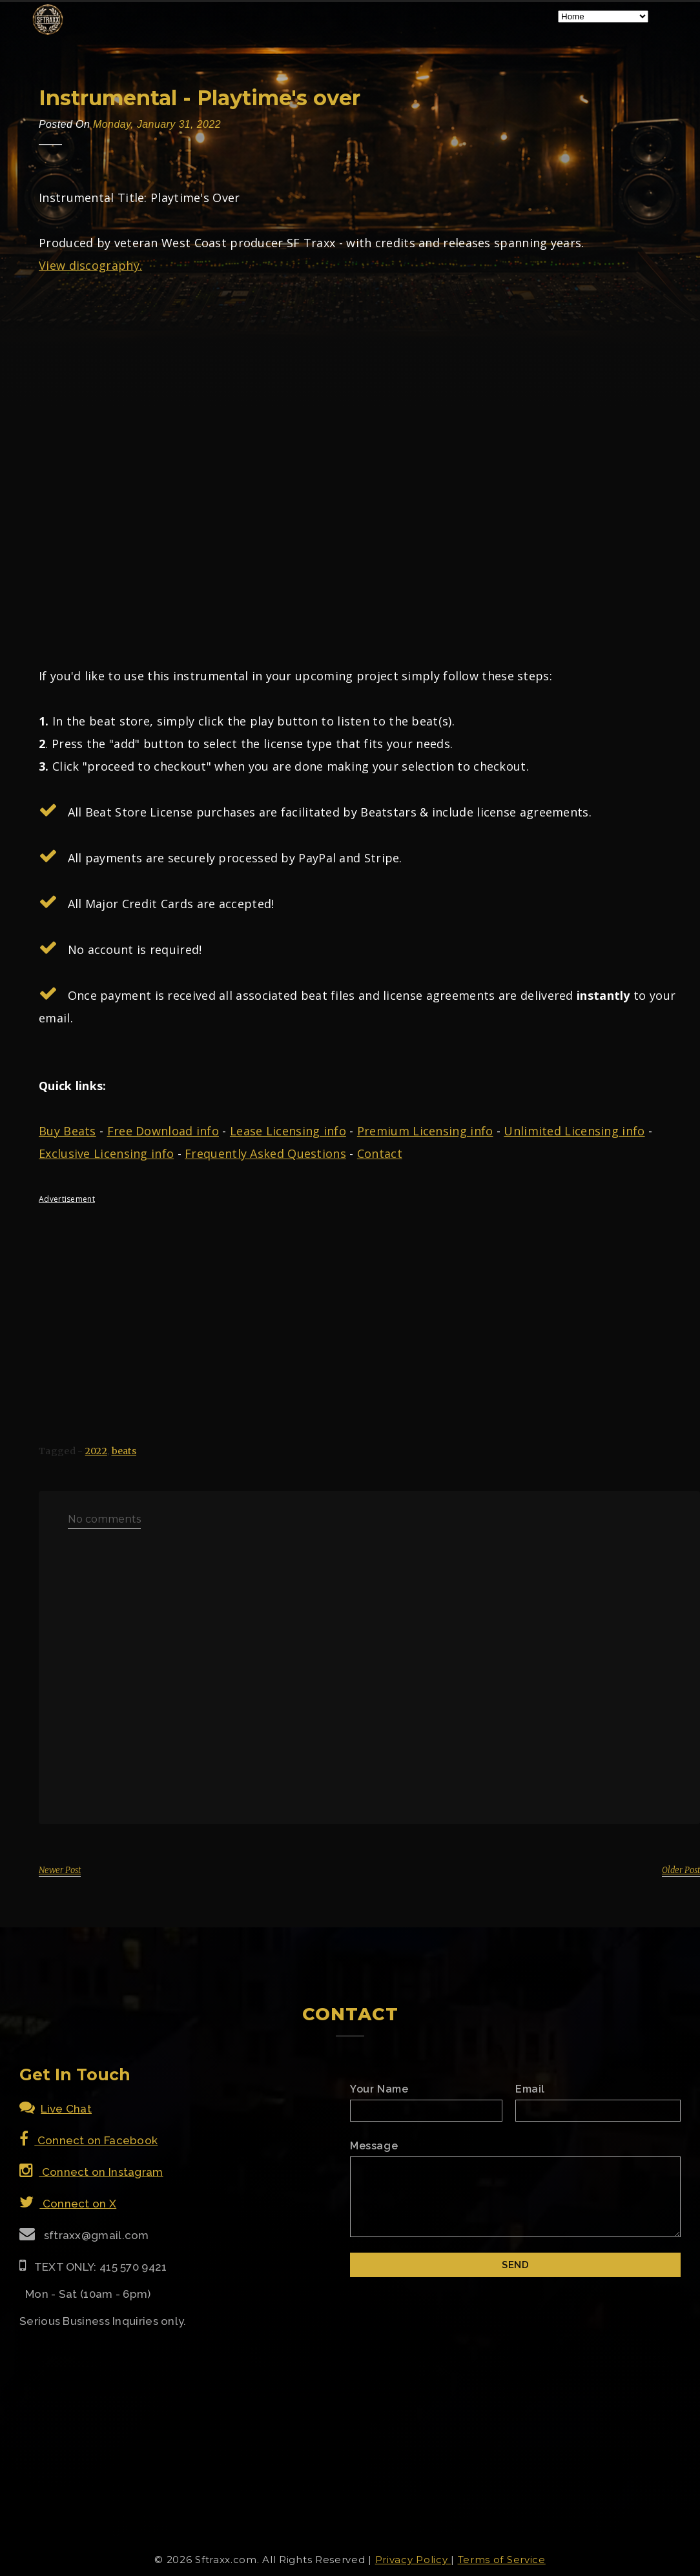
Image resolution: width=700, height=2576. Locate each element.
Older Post (681, 1870)
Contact (379, 1153)
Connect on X (67, 2203)
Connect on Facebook (88, 2140)
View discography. (90, 265)
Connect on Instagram (91, 2171)
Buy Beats (67, 1131)
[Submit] (515, 2265)
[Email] (598, 2111)
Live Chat (55, 2108)
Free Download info (163, 1131)
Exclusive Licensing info (106, 1153)
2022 (96, 1451)
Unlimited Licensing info (574, 1131)
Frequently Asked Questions (265, 1153)
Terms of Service (502, 2559)
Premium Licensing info (425, 1131)
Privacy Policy (413, 2559)
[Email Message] (515, 2196)
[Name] (426, 2111)
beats (124, 1451)
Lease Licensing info (288, 1131)
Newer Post (60, 1870)
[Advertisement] (350, 1303)
